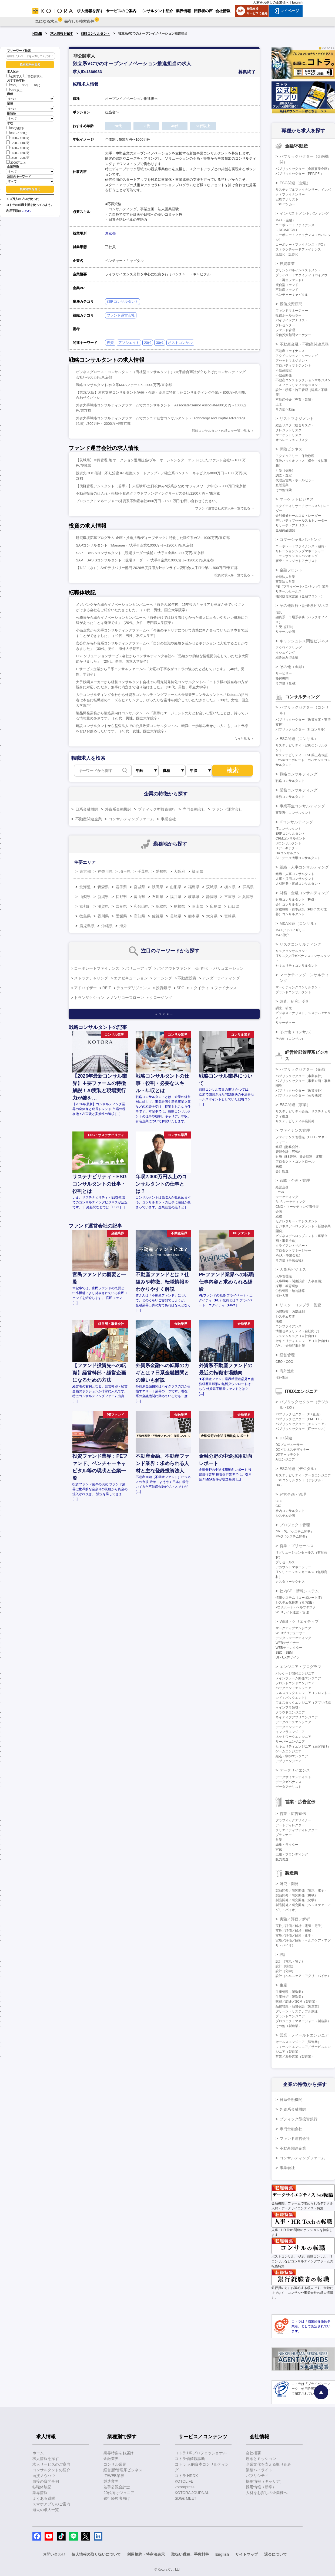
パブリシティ (257, 2475)
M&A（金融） (286, 220)
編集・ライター (287, 1845)
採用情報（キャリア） (265, 2481)
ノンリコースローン (127, 997)
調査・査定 (284, 475)
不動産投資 (186, 978)
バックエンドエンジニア (293, 1688)
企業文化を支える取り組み (268, 2464)
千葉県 (143, 871)
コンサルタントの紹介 (51, 2470)
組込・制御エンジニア (292, 1756)
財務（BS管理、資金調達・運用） (300, 1157)
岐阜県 (193, 896)
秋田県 (157, 887)
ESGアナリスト (287, 199)
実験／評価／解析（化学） (295, 1935)
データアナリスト (289, 1787)
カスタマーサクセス (290, 1582)
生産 (283, 1985)
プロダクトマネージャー (293, 1250)
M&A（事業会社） (289, 1255)
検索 (233, 770)
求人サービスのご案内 (51, 2464)
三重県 (230, 896)
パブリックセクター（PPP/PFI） (300, 174)
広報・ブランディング (292, 1854)
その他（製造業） (289, 2026)
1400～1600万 (17, 148)
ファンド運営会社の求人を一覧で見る (222, 508)
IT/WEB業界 (113, 2475)
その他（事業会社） (290, 1260)
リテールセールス (289, 591)
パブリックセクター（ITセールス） (301, 1429)
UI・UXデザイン (288, 1657)
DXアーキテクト (288, 1454)
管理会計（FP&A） (289, 1152)
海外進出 (287, 1371)
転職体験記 (41, 2487)
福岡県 (197, 871)
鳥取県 (161, 906)
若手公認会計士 (116, 2487)
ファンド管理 (285, 330)
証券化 (202, 968)
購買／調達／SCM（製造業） (297, 2001)
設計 (283, 1954)
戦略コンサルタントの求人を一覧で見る (221, 431)
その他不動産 (285, 409)
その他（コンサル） (297, 1032)
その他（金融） (293, 666)
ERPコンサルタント (290, 833)
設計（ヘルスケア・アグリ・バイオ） (303, 1976)
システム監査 (285, 1316)
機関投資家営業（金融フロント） (300, 596)
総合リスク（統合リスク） (295, 425)
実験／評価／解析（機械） (295, 1931)
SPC (181, 988)
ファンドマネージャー (292, 310)
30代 (23, 85)
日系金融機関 (86, 809)
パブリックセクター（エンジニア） (301, 1424)
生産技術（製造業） (290, 1997)
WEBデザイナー (287, 1643)
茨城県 (211, 887)
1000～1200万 (17, 138)
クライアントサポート (292, 1246)
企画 (279, 1211)
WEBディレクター (289, 1648)
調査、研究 (284, 1008)
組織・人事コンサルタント (295, 874)
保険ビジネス (291, 449)
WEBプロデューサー (291, 1633)
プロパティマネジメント (293, 365)
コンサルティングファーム (131, 819)
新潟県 (103, 896)
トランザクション (89, 997)
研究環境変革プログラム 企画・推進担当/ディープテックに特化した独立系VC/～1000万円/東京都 (153, 538)
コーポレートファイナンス (96, 968)
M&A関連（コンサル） (299, 923)
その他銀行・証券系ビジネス (304, 605)
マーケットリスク (289, 435)
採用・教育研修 (287, 1286)
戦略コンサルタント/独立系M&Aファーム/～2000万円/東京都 (124, 385)
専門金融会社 (194, 809)
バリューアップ (138, 968)
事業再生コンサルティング (302, 806)
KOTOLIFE (184, 2481)
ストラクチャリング (91, 978)
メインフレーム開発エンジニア (298, 1678)
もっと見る (242, 739)
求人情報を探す (61, 33)
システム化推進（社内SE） (296, 1602)
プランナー (284, 1835)
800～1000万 (17, 133)
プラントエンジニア (290, 2016)
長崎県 (175, 916)
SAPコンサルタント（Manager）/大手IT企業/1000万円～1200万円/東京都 (134, 545)
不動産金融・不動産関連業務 (304, 344)
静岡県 (211, 896)
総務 (279, 1216)
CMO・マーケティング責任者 (297, 1207)
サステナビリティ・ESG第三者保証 (302, 755)
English (297, 2)
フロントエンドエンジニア (295, 1683)
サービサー (284, 673)
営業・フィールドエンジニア (304, 2035)
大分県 (211, 916)
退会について (275, 2554)
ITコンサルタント (288, 829)
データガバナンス (289, 1782)
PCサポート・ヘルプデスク (296, 1607)
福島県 (193, 887)
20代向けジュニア (118, 2493)
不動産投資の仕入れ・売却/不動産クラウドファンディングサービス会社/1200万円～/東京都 (148, 493)
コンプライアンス (289, 1326)
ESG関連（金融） (295, 183)
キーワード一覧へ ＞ (164, 1014)
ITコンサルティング (296, 822)
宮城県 (139, 887)
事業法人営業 (285, 582)
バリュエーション (228, 968)
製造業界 (111, 2481)
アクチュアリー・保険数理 (295, 456)
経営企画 (282, 1187)
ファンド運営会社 (121, 315)
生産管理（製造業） (290, 1992)
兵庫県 (248, 896)
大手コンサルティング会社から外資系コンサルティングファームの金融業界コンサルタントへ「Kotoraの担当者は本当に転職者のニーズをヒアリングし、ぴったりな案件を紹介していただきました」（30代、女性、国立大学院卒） (162, 700)
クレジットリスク (289, 430)
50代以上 (14, 90)
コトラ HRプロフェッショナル (201, 2453)
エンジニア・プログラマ (300, 1666)
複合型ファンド (287, 285)
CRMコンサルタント (291, 838)
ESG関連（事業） (295, 1105)
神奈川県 (105, 871)
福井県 (175, 896)
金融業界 (111, 2458)
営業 (279, 1840)
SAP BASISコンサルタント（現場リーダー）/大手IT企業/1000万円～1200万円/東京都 (145, 560)
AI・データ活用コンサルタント (298, 858)
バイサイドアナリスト (292, 320)
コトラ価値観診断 (190, 2458)
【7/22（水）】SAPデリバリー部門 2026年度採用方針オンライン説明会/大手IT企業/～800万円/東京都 (156, 568)
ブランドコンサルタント (293, 992)
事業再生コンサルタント (293, 813)
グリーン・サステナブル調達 (297, 2011)
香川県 (103, 916)
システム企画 (285, 1516)
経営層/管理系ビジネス (122, 2470)
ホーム (38, 2453)
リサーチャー (285, 1023)
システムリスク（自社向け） (297, 1336)
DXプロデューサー (289, 1445)
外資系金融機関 (118, 809)
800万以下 (15, 128)
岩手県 (121, 887)
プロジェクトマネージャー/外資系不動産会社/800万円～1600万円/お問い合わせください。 (147, 501)
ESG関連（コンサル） (299, 738)
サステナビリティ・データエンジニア (303, 1475)
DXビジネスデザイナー (292, 1450)
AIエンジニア (285, 1459)
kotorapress (185, 2487)
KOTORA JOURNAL (192, 2493)
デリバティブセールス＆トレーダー (301, 520)
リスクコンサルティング (300, 944)
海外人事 (282, 1296)
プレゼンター (285, 325)
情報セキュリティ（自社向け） (298, 1331)
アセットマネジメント (292, 361)
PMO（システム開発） (292, 1536)
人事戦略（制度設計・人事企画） (300, 1281)
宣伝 (279, 1849)
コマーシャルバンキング (300, 539)
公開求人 (14, 76)
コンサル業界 (114, 2464)
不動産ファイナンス (290, 351)
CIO (278, 1506)
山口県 (233, 906)
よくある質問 (43, 2498)
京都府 (85, 906)
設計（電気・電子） (290, 1961)
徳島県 (85, 916)
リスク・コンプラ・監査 (300, 1305)
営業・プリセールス (297, 1546)
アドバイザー (85, 988)
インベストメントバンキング (304, 213)
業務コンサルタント (290, 797)
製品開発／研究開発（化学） (297, 1900)
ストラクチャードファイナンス (298, 249)
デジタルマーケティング (293, 1638)
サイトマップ (246, 2554)
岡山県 (197, 906)
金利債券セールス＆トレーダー (298, 516)
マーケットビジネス (297, 499)
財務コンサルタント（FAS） (296, 900)
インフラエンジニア (290, 1732)
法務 (279, 1321)
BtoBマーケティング (290, 1202)
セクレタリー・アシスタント (297, 1221)
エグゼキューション (131, 978)
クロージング (160, 997)
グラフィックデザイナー (293, 1820)
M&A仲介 (282, 935)
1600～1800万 (17, 152)
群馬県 (248, 887)
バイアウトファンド (174, 968)
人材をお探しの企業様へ (271, 2)
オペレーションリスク (292, 440)
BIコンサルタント (288, 843)
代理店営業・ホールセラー (295, 480)
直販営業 (282, 485)
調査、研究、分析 (295, 1001)
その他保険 (284, 490)
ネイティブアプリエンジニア (297, 1717)
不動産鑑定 (284, 370)
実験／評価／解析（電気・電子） (300, 1926)
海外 (123, 926)
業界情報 (40, 2493)
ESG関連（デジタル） (299, 1468)
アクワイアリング (289, 648)
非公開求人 (33, 76)
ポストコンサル (180, 343)
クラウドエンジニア (290, 1712)
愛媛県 (121, 916)
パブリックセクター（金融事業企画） (303, 169)
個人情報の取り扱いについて (96, 2554)
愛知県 (161, 871)
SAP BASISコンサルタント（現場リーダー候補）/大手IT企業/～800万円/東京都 (140, 553)
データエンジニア (289, 1727)
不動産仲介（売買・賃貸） (295, 400)
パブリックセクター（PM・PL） (299, 1419)
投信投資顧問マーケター (293, 335)
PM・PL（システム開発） (295, 1532)
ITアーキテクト (287, 848)
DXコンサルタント (289, 853)
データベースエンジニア (293, 1722)
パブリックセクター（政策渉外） (300, 1091)
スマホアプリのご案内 (51, 2504)
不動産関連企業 (88, 819)
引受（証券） (285, 627)
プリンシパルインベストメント (298, 270)
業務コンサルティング (298, 790)
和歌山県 (141, 906)
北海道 (85, 887)
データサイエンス (295, 1770)
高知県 (139, 916)
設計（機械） (285, 1966)
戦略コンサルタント (95, 33)
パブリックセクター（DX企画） (299, 1414)
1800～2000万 (17, 157)
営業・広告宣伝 (293, 1813)
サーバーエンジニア (290, 1741)
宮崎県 (230, 916)
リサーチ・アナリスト (292, 525)
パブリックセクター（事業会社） (300, 1076)
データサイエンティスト (293, 1777)
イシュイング (285, 652)
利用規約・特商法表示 (146, 2554)
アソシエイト (128, 343)
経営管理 (287, 1355)
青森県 (103, 887)
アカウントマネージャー (293, 1567)
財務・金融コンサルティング (304, 893)
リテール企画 (285, 632)
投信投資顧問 (291, 304)
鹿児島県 (87, 926)
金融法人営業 (285, 577)
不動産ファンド (287, 290)
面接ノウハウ (43, 2475)
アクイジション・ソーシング (297, 356)
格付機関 (282, 678)
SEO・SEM (284, 1652)
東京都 (110, 233)
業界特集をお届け (118, 2453)
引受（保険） (285, 470)
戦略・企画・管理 (295, 1180)
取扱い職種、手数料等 (190, 2554)
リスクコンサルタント (292, 951)
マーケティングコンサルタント (298, 987)
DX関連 (286, 1438)
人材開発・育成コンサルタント (298, 884)
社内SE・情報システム (299, 1591)
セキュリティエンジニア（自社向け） (303, 1341)
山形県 (175, 887)
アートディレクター (290, 1825)
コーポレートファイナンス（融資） (301, 546)
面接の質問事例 (45, 2481)
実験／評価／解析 (295, 1919)
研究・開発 (289, 1883)
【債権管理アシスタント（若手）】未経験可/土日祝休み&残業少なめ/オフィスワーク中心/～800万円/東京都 (161, 486)
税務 (279, 1166)
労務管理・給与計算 (290, 1291)
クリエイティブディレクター (297, 1830)
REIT (106, 988)
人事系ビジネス (293, 1269)
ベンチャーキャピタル (292, 295)
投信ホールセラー (289, 315)
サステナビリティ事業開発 (295, 1121)
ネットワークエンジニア (293, 1737)
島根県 (179, 906)
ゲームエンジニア (289, 1751)
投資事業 (287, 263)
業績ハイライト (259, 2470)
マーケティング (287, 1197)
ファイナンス (225, 988)
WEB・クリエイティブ (299, 1621)
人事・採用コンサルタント (295, 879)
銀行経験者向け (116, 2498)
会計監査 (282, 1171)
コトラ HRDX (186, 2475)
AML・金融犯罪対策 (290, 1346)
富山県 (139, 896)
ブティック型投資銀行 (157, 809)
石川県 (157, 896)
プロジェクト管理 (295, 1525)
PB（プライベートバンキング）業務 (302, 586)
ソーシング (162, 978)
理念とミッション (261, 2458)
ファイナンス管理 (295, 1130)
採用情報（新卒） (261, 2487)
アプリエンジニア (289, 1761)
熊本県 (193, 916)
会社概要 (253, 2453)
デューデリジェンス (133, 988)
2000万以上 (16, 162)
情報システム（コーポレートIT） (300, 1598)
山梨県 (85, 896)
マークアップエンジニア (293, 1628)
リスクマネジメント (297, 418)
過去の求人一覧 (45, 2510)
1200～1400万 (17, 142)
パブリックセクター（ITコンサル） (301, 729)
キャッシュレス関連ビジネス (304, 641)
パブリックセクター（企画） (304, 1069)
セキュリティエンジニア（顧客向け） (303, 1746)
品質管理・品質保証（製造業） (298, 2006)
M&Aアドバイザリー (290, 930)
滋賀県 (103, 906)
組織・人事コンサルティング (304, 867)
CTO (279, 1501)
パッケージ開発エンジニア (295, 1673)
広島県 (215, 906)
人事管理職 (284, 1276)
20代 (11, 85)
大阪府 (179, 871)
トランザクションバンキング (297, 556)
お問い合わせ (54, 2554)
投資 (110, 343)
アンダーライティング (221, 978)
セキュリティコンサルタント (297, 966)
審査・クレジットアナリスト (297, 561)
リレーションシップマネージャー (300, 551)
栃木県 (230, 887)
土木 (279, 404)
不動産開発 (284, 375)
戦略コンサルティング (298, 774)
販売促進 (282, 1859)
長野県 (121, 896)
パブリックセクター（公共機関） (300, 1095)
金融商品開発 (285, 530)
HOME (37, 33)
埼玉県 (125, 871)
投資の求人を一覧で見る (232, 575)
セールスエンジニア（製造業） (298, 2042)
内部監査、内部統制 (290, 1312)
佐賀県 (157, 916)
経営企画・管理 (293, 1494)
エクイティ (199, 988)
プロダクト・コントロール (295, 1161)
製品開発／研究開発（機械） (297, 1895)
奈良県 (121, 906)
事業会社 (168, 819)
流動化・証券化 (287, 254)
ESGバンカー (285, 204)
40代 (35, 85)
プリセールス (285, 1562)
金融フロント (291, 570)
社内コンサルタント (290, 1511)
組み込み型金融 (287, 657)
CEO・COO (284, 1362)
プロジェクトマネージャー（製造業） (303, 2021)
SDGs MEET (185, 2498)
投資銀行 (163, 988)
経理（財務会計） (289, 1147)
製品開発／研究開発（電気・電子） (301, 1890)
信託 (279, 612)
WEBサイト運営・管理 (292, 1612)
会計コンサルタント (290, 904)
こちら (26, 210)
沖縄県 (107, 926)
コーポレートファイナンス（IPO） (301, 244)
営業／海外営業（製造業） (295, 2056)
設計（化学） (285, 1971)
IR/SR (280, 1192)
